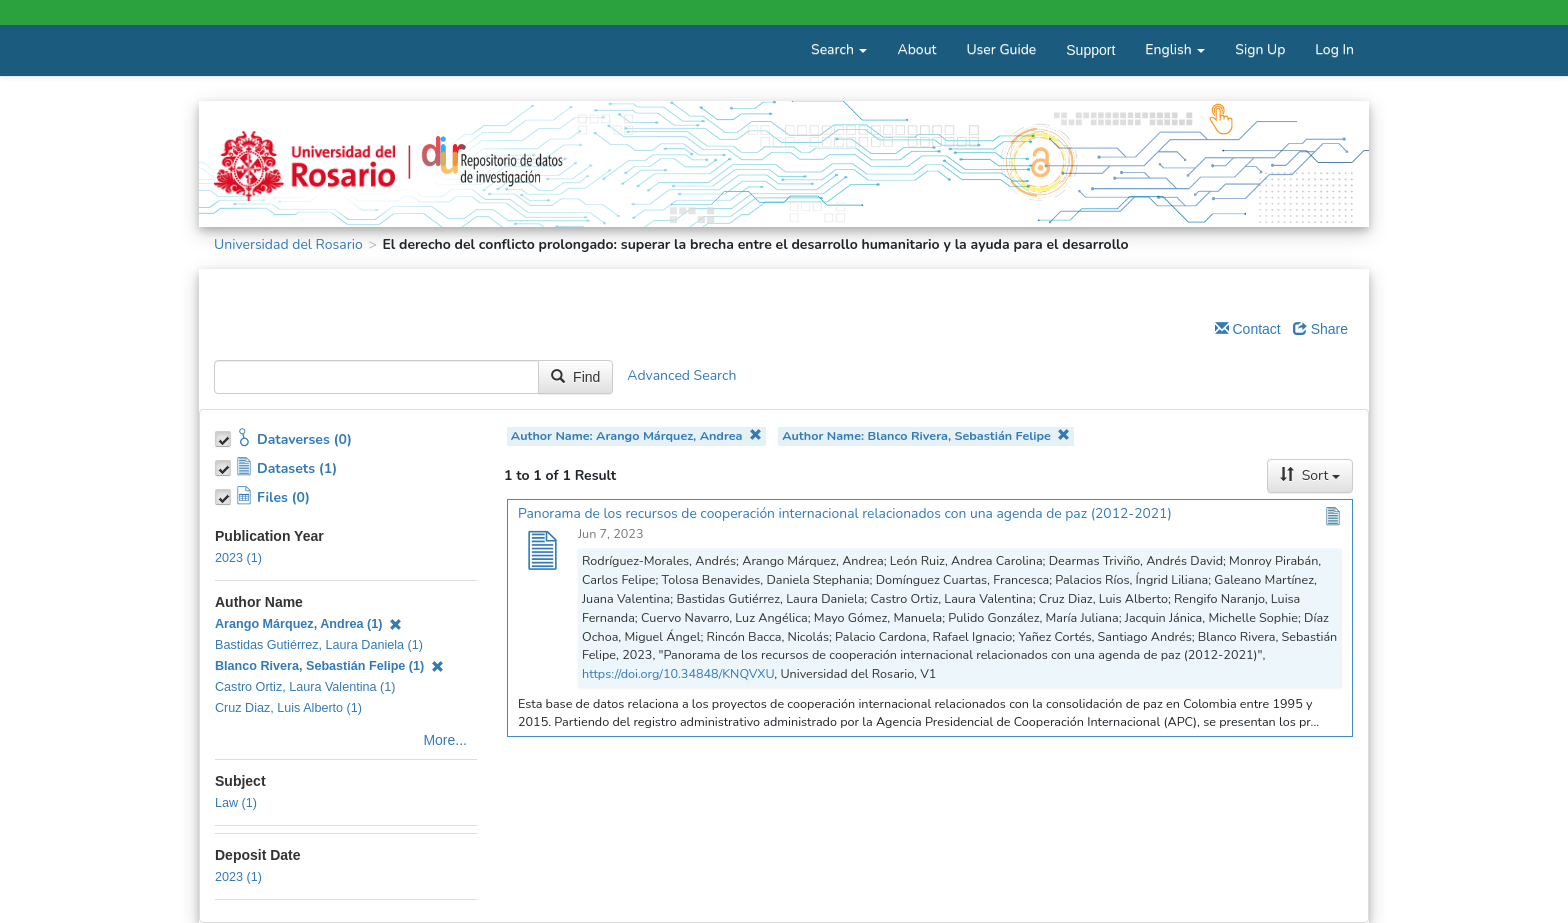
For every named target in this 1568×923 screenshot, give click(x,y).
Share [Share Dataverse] (1320, 329)
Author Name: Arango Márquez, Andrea (636, 435)
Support (1090, 50)
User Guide (1001, 49)
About (916, 49)
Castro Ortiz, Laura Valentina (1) (305, 687)
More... (445, 740)
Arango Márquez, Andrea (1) (308, 624)
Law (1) (236, 803)
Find (575, 377)
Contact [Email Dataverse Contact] (1248, 329)
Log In (1334, 49)
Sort (1310, 475)
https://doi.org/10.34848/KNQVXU (678, 673)
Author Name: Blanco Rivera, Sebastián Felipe (926, 435)
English (1175, 49)
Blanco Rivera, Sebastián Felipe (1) (329, 666)
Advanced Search (681, 376)
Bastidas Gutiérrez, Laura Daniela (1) (319, 645)
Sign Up (1260, 49)
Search (839, 49)
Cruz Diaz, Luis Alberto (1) (288, 708)
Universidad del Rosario (288, 244)
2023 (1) (238, 558)
